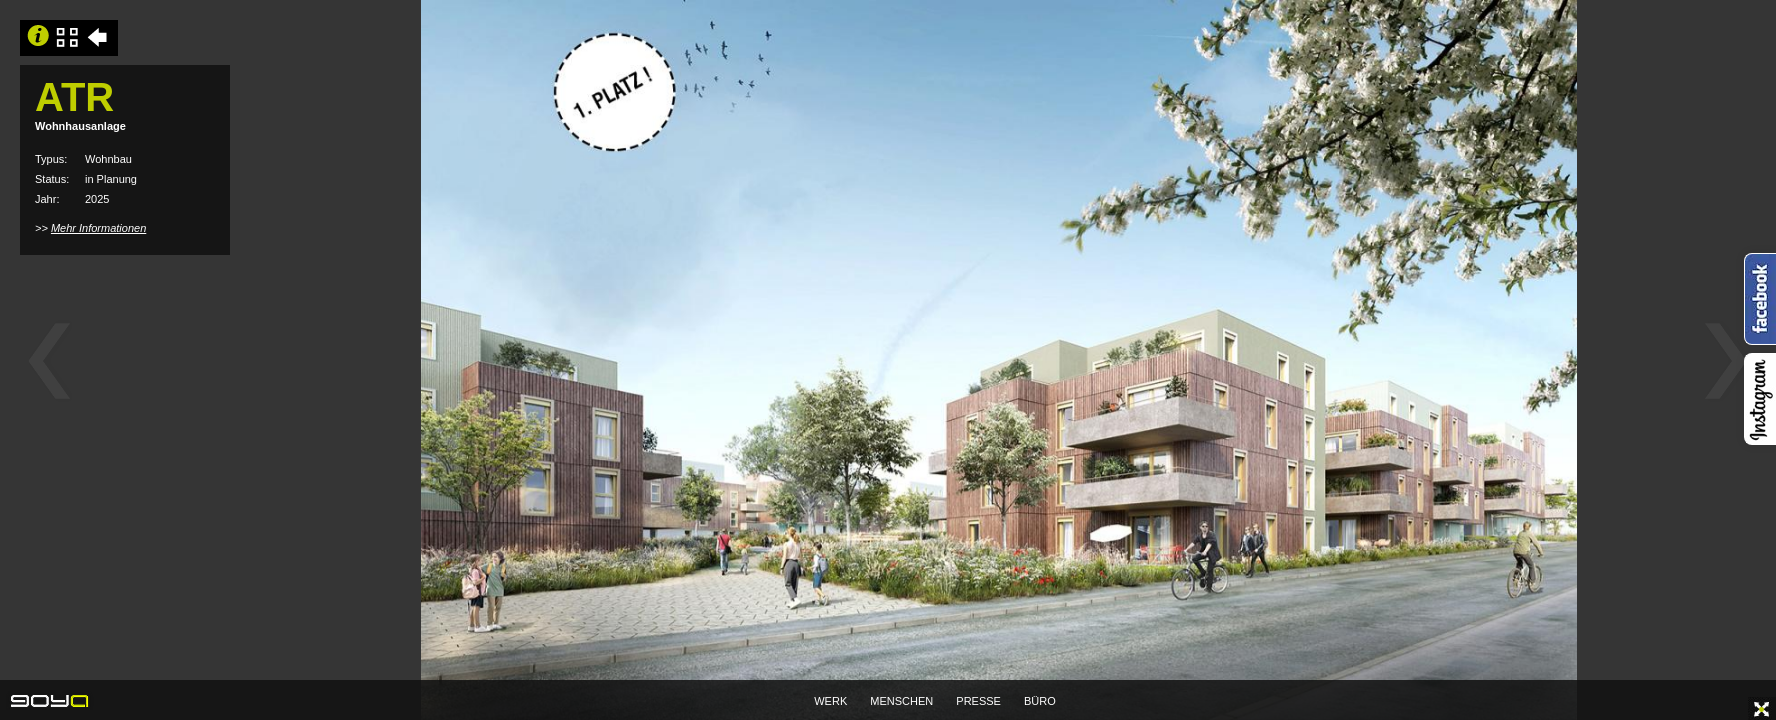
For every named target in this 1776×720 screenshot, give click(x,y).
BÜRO (1040, 701)
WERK (830, 701)
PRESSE (978, 701)
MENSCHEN (901, 701)
